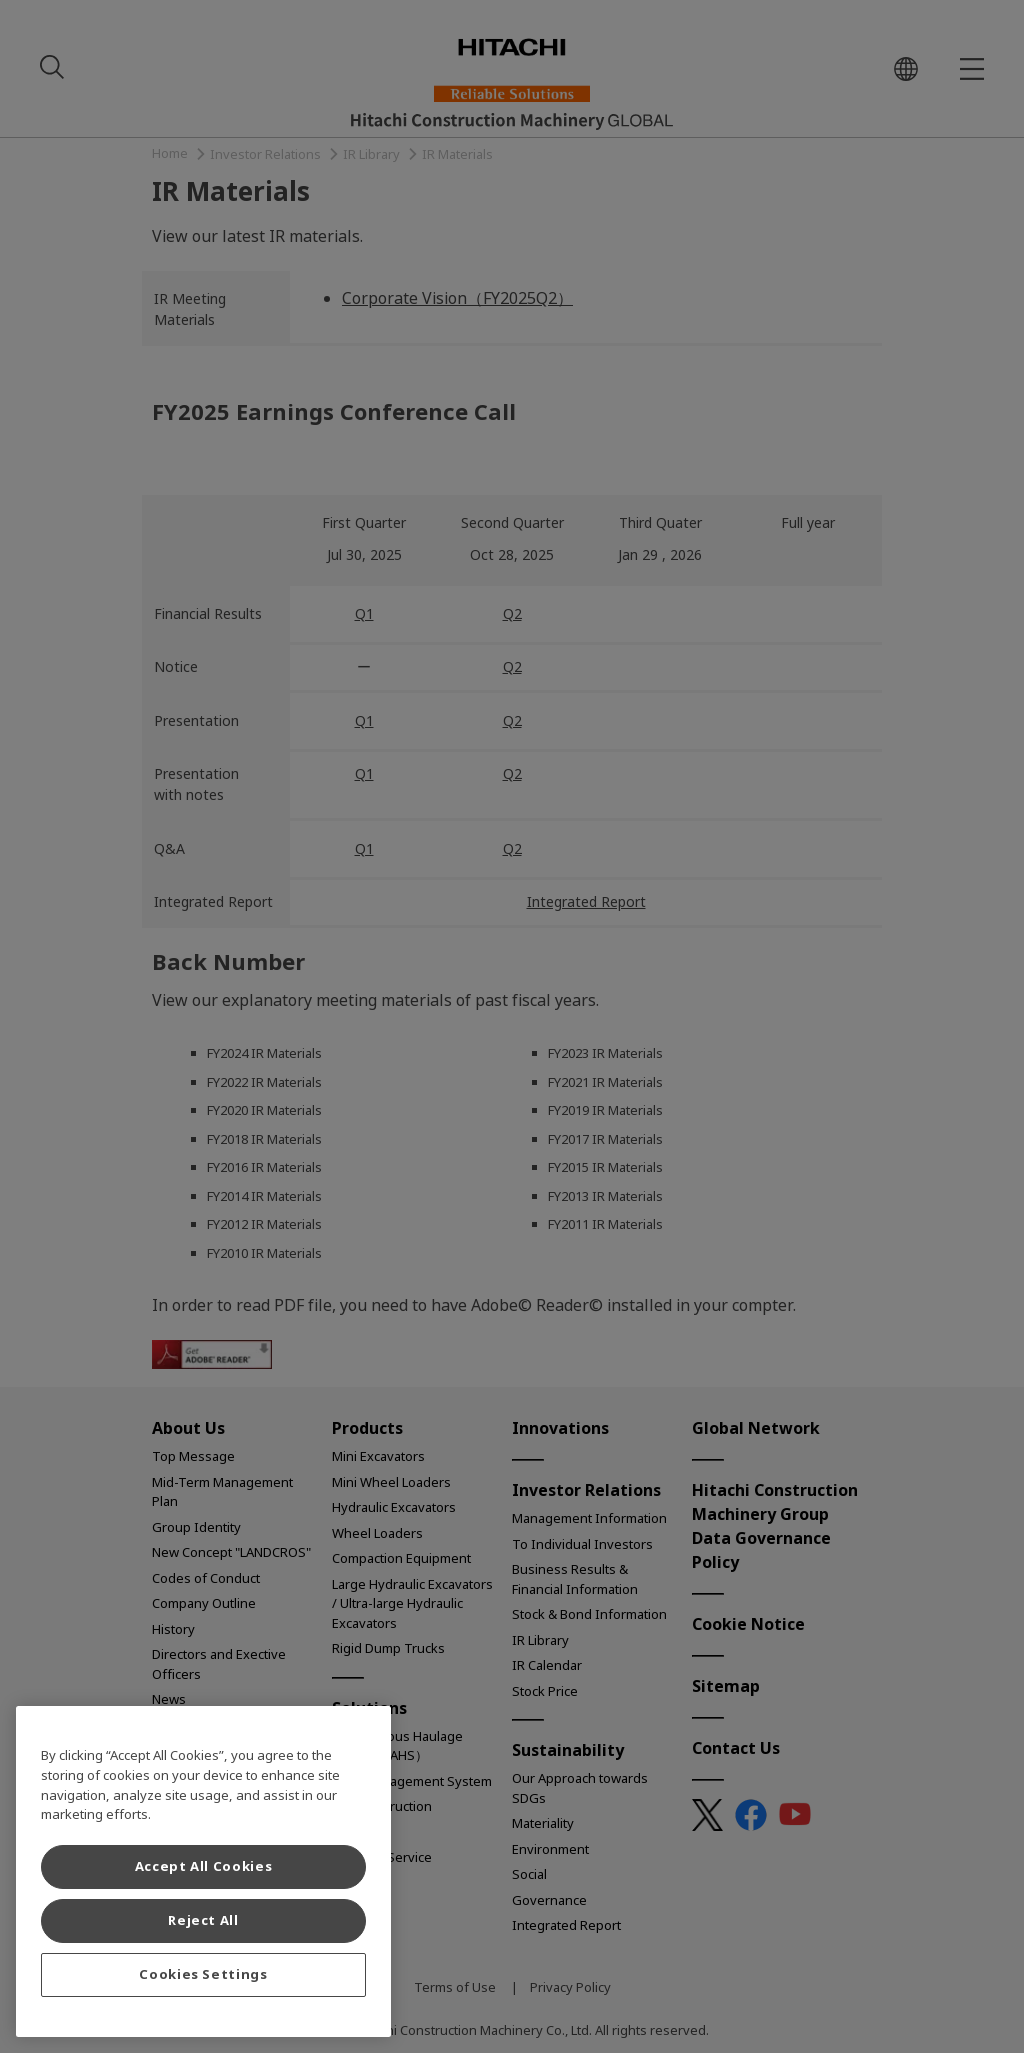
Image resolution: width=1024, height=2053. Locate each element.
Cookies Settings (203, 1974)
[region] (203, 1871)
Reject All (203, 1920)
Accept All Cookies (204, 1866)
